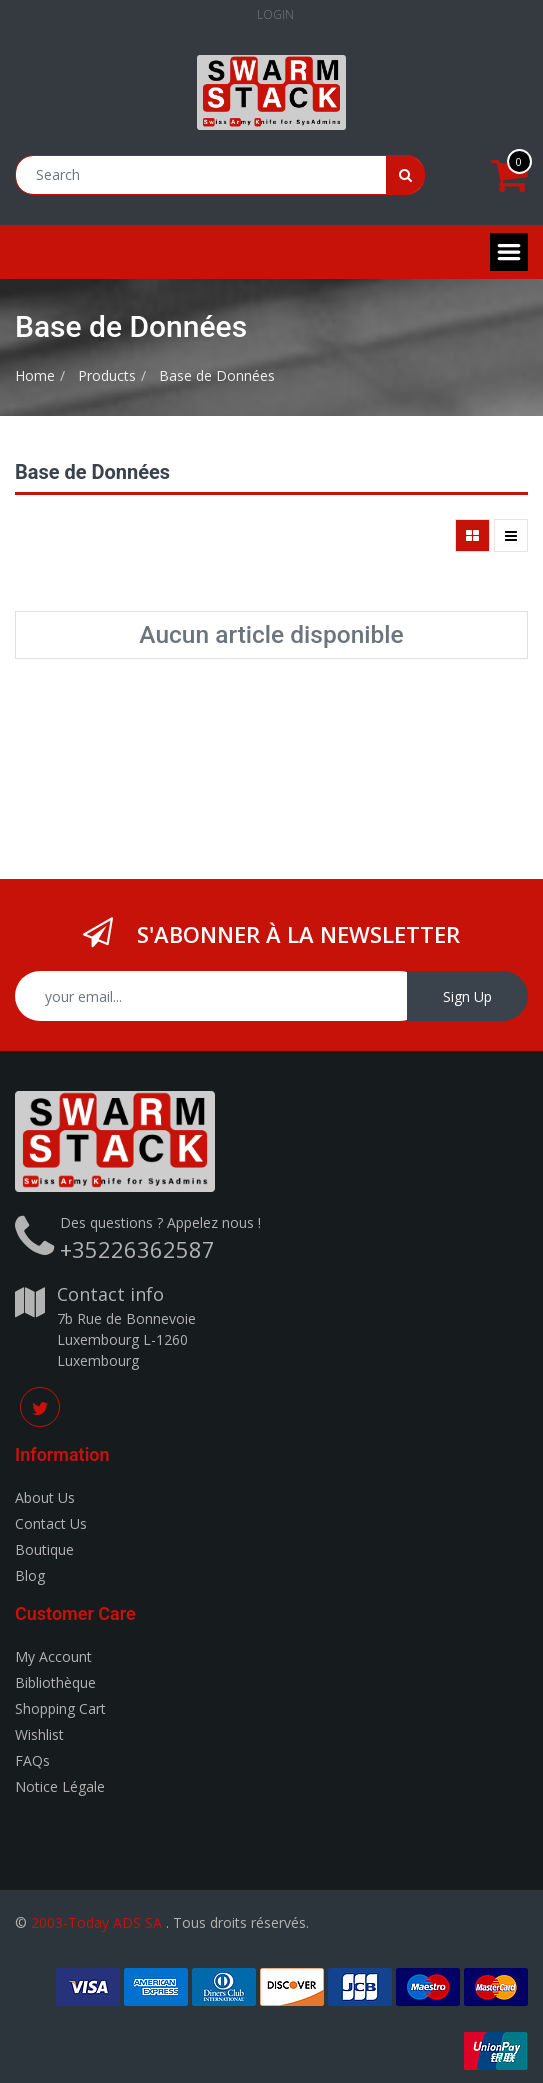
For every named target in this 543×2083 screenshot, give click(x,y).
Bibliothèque (55, 1682)
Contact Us (51, 1523)
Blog (30, 1575)
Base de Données (217, 375)
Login (275, 14)
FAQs (32, 1760)
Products (107, 375)
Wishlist (39, 1734)
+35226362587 (137, 1249)
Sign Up (467, 996)
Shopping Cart (60, 1708)
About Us (45, 1497)
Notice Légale (60, 1786)
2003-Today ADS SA (96, 1922)
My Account (53, 1656)
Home (35, 375)
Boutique (44, 1549)
